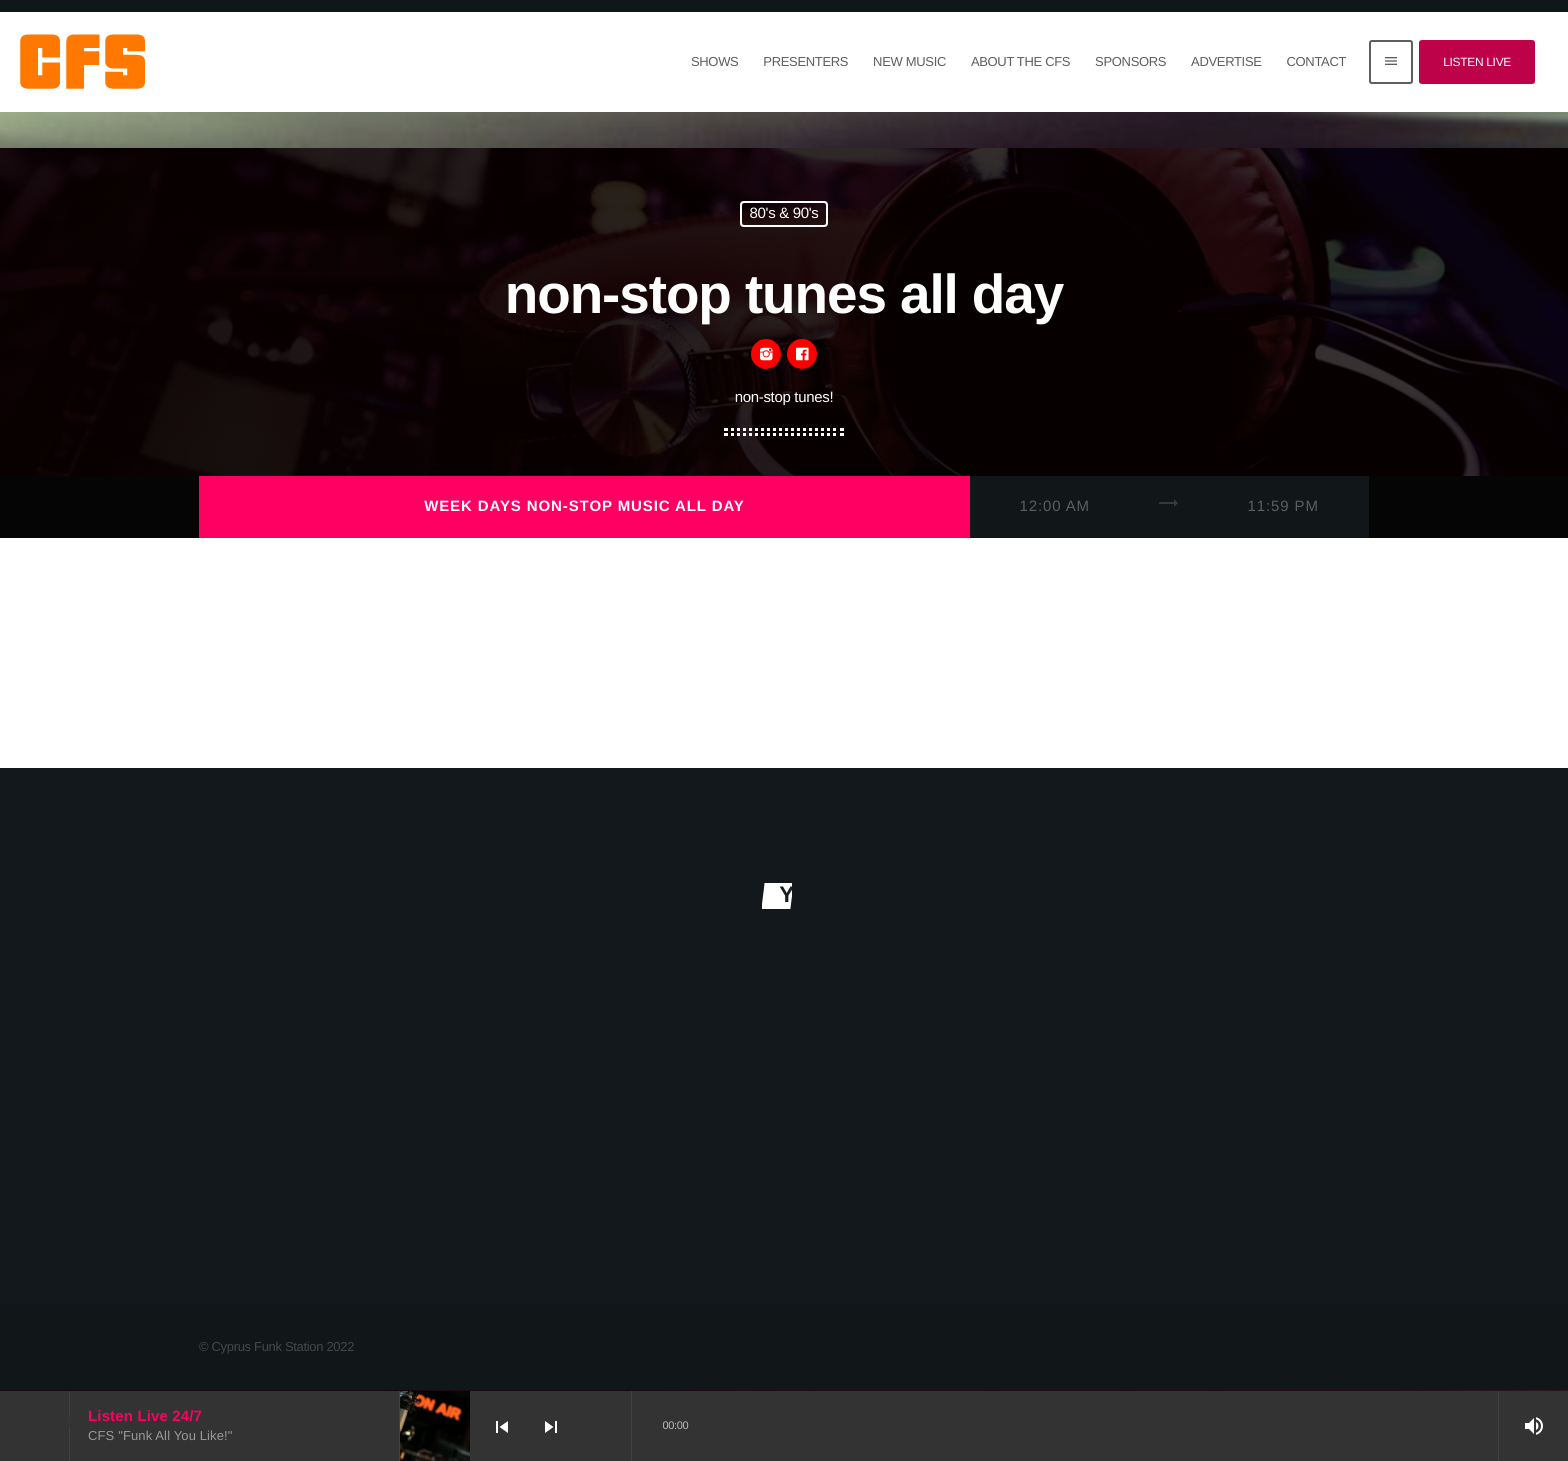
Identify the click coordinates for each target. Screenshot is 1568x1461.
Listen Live (1477, 62)
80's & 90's (784, 214)
